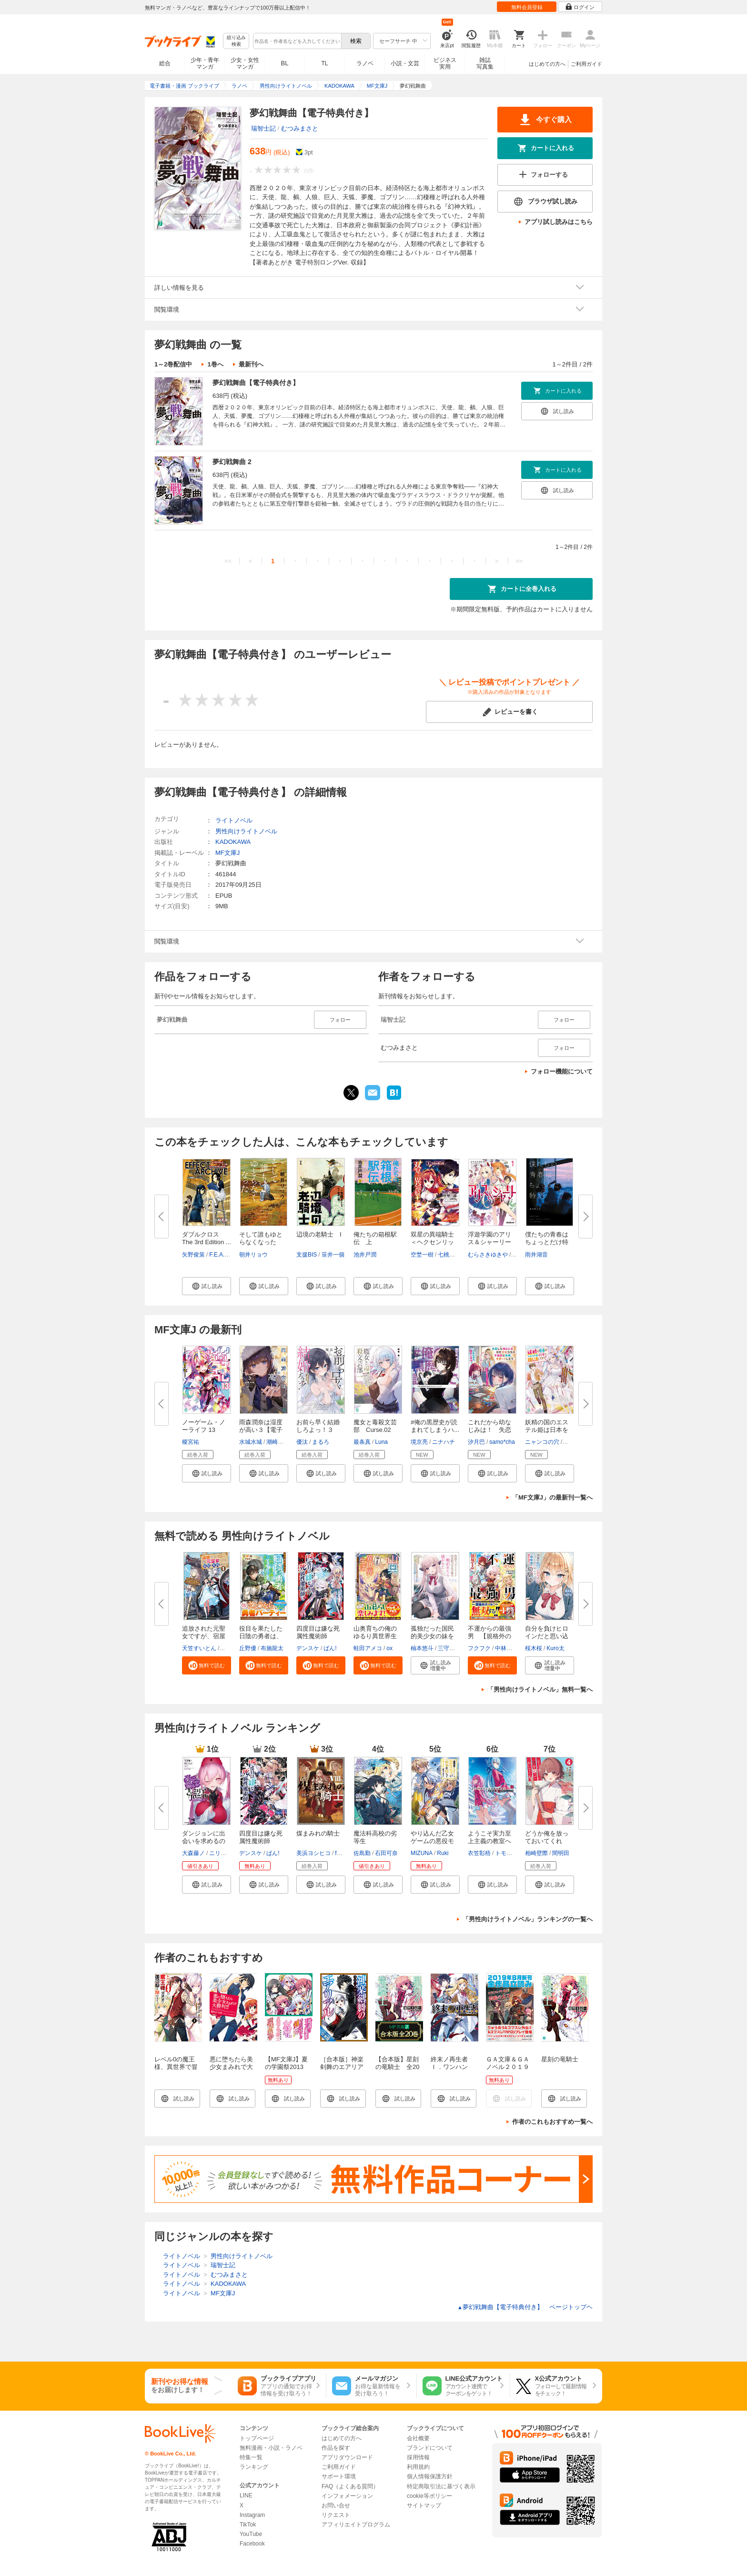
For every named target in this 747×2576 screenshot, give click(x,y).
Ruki (442, 1853)
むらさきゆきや (488, 1254)
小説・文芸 (405, 63)
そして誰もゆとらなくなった (261, 1238)
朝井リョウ (253, 1254)
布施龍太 (272, 1648)
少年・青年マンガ (205, 63)
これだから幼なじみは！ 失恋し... (489, 1430)
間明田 (560, 1853)
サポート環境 (339, 2476)
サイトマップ (424, 2505)
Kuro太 (555, 1648)
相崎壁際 (536, 1853)
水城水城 (250, 1442)
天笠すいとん (199, 1648)
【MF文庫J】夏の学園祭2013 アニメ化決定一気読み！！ (287, 2071)
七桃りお (449, 1254)
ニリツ (217, 1853)
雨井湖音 (536, 1254)
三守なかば (452, 1648)
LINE (246, 2495)
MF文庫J (227, 852)
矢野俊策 (193, 1254)
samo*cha (502, 1442)
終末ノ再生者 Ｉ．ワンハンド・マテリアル (452, 2067)
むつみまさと (299, 128)
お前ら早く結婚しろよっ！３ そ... (318, 1430)
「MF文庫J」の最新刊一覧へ (552, 1497)
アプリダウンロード (347, 2457)
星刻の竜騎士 (559, 2059)
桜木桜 (533, 1648)
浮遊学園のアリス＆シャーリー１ (489, 1242)
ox (389, 1648)
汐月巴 (476, 1442)
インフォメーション (347, 2496)
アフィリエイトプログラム (356, 2524)
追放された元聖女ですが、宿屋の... (203, 1636)
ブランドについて (430, 2447)
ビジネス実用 (445, 63)
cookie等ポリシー (429, 2496)
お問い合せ (336, 2505)
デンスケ (307, 1648)
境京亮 (419, 1442)
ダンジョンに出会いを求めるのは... (203, 1841)
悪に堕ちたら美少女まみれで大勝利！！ (231, 2067)
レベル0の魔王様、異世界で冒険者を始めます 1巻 (176, 2071)
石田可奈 (386, 1853)
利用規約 (418, 2467)
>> (519, 561)
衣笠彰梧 (479, 1853)
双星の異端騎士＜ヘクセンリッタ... (432, 1242)
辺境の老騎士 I (319, 1234)
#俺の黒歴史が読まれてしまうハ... (435, 1426)
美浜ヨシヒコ (313, 1853)
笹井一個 (333, 1254)
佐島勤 (362, 1853)
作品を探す (336, 2447)
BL (285, 63)
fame (341, 1853)
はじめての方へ (547, 64)
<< (228, 561)
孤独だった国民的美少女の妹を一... (432, 1636)
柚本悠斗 (422, 1648)
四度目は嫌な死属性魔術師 (318, 1632)
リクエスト (336, 2515)
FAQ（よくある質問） (350, 2486)
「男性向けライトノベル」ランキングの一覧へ (528, 1919)
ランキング (254, 2467)
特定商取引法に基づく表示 (441, 2486)
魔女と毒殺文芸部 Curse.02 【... (375, 1430)
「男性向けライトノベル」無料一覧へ (540, 1689)
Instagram (252, 2515)
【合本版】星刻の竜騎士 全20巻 (397, 2067)
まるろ (320, 1442)
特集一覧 (251, 2457)
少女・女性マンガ (245, 63)
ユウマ (229, 1648)
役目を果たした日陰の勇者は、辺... (261, 1636)
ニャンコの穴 (542, 1442)
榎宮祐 (190, 1442)
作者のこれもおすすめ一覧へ (552, 2121)
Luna (381, 1442)
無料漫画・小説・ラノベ (271, 2447)
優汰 (302, 1442)
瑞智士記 (263, 128)
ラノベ (365, 63)
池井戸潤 (364, 1254)
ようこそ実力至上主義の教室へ (489, 1837)
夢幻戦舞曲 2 (232, 462)
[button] (206, 1286)
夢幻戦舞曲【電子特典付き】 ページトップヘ (525, 2307)
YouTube (251, 2534)
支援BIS (306, 1254)
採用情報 (418, 2457)
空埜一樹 (422, 1254)
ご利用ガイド (586, 64)
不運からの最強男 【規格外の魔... (489, 1636)
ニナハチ (443, 1442)
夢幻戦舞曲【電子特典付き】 (255, 382)
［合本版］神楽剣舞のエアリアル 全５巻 (341, 2067)
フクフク (479, 1648)
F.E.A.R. (219, 1254)
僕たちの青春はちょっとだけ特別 (546, 1242)
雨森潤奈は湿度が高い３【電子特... (261, 1430)
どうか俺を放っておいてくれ (546, 1837)
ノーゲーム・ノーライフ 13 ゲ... (203, 1430)
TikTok (248, 2524)
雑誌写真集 (485, 63)
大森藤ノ (193, 1853)
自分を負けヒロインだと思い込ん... (546, 1636)
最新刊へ (251, 364)
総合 (165, 63)
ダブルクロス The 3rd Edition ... (206, 1238)
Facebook (252, 2543)
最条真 (362, 1442)
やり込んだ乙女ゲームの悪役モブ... (432, 1841)
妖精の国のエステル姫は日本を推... (546, 1430)
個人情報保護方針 (430, 2476)
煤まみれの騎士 (318, 1833)
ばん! (329, 1648)
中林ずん (506, 1648)
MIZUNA (422, 1853)
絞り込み (236, 41)
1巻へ (215, 364)
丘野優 (247, 1648)
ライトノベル (233, 820)
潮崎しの (277, 1442)
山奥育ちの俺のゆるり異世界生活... (375, 1636)
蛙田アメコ (367, 1648)
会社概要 (418, 2438)
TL (324, 63)
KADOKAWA (233, 841)
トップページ (257, 2438)
